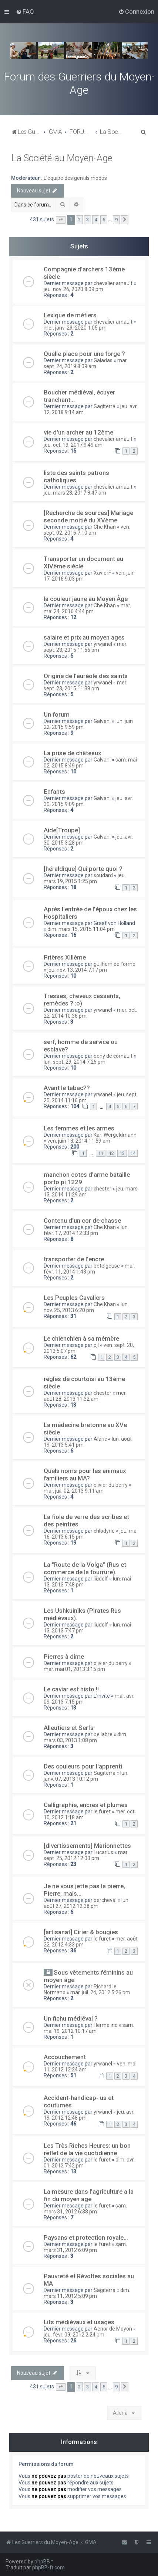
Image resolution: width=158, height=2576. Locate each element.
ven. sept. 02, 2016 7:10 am (87, 530)
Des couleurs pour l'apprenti (83, 1766)
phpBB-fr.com (48, 2567)
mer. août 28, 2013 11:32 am (85, 1396)
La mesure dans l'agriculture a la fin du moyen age (89, 2195)
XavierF (102, 573)
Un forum (57, 714)
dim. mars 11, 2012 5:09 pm (87, 2293)
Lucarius (103, 1852)
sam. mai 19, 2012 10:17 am (89, 2028)
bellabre (103, 1734)
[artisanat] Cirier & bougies (81, 1932)
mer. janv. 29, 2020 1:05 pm (75, 328)
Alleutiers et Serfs (69, 1727)
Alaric (100, 1439)
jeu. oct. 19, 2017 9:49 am (73, 445)
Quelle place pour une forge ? (84, 353)
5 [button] (103, 219)
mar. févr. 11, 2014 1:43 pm (89, 1269)
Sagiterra (104, 406)
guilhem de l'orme (114, 964)
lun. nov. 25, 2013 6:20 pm (86, 1307)
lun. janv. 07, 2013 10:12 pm (86, 1776)
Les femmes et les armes (79, 1128)
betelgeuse (107, 1266)
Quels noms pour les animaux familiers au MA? (85, 1474)
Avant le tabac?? (67, 1088)
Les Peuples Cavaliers (74, 1297)
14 (132, 1153)
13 (122, 1153)
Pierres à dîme (64, 1656)
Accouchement (65, 2057)
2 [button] (79, 219)
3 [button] (87, 219)
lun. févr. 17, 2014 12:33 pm (86, 1230)
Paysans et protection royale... (86, 2237)
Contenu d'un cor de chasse (82, 1220)
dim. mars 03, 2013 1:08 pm (85, 1737)
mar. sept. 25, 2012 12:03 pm (86, 1855)
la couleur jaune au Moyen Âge (86, 598)
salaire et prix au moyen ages (84, 637)
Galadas (103, 360)
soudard (103, 875)
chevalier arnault (113, 283)
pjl (96, 1345)
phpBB (42, 2562)
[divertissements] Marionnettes (87, 1845)
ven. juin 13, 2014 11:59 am (78, 1141)
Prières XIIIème (65, 957)
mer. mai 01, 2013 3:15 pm (74, 1669)
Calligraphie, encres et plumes (86, 1805)
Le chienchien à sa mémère (81, 1338)
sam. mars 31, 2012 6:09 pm (85, 2247)
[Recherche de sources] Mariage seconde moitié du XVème (88, 516)
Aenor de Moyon (113, 2329)
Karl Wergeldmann (115, 1135)
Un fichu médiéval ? (71, 2018)
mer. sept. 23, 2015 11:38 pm (85, 685)
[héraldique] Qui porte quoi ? (83, 868)
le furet (102, 1811)
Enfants (54, 791)
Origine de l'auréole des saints (86, 676)
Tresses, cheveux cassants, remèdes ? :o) (82, 999)
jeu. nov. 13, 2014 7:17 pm (77, 970)
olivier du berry (111, 1485)
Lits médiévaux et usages (79, 2322)
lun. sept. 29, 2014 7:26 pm (74, 1062)
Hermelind (106, 2025)
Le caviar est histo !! (71, 1689)
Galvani (102, 721)
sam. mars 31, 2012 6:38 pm (85, 2209)
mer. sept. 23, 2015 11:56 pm (85, 647)
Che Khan (105, 527)
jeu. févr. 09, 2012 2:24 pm (74, 2335)
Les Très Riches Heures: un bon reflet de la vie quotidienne (87, 2149)
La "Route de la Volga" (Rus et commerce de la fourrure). (85, 1568)
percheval (105, 1900)
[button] (60, 220)
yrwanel (103, 644)
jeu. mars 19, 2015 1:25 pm (85, 878)
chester (102, 1189)
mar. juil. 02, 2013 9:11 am (74, 1491)
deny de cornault (113, 1056)
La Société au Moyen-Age (61, 158)
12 (111, 1153)
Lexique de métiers (70, 315)
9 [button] (116, 219)
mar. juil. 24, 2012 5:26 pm (100, 1992)
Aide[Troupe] (62, 830)
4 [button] (95, 219)
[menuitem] (25, 11)
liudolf (101, 1579)
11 (100, 1153)
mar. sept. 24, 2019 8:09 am (86, 363)
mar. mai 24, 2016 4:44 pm (87, 608)
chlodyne (104, 1531)
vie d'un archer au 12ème (78, 432)
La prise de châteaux (72, 753)
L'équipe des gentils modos (75, 178)
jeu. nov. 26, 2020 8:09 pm (73, 289)
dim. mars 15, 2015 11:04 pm (81, 929)
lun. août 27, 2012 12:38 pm (87, 1903)
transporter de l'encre (74, 1259)
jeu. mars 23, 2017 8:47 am (75, 493)
